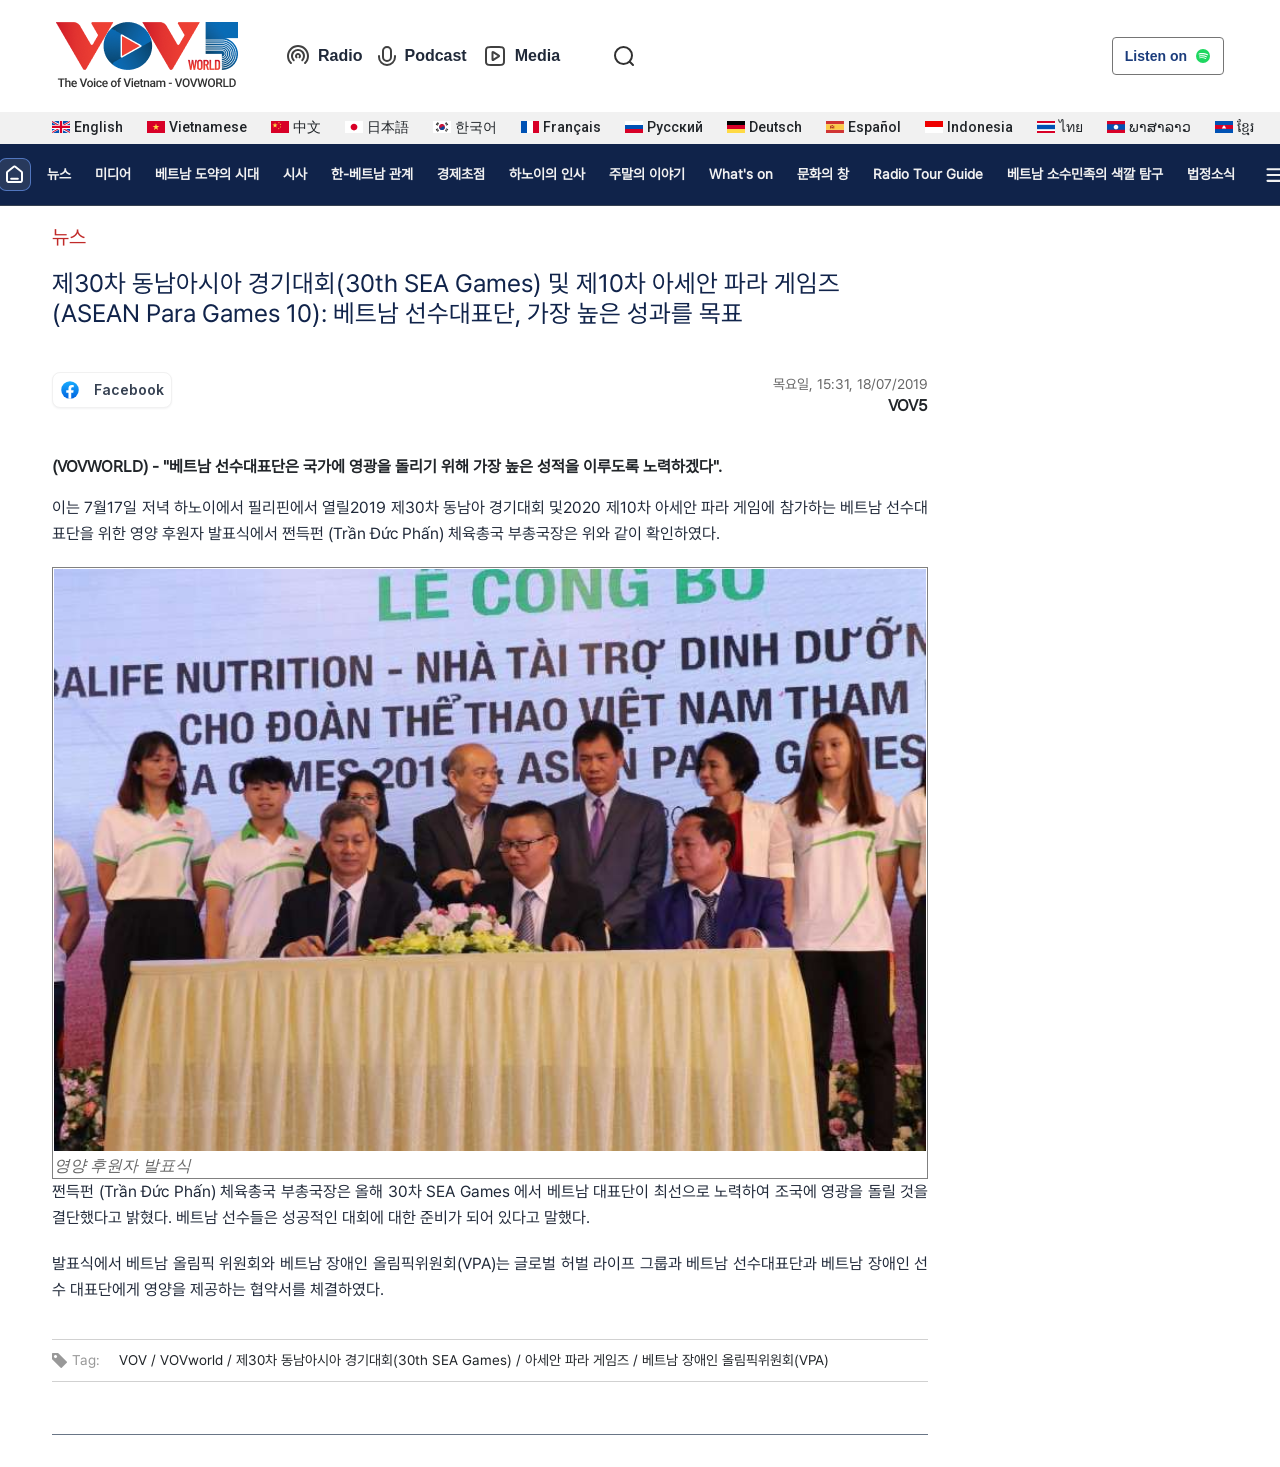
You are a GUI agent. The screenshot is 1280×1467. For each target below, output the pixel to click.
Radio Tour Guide (928, 174)
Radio (324, 56)
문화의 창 (823, 174)
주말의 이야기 (647, 174)
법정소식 (1211, 174)
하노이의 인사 (547, 174)
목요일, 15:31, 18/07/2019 (850, 384)
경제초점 (461, 174)
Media (521, 56)
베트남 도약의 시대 (207, 174)
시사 (295, 174)
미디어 (113, 174)
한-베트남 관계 (372, 174)
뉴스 (59, 174)
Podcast (422, 56)
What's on (741, 174)
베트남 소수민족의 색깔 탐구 (1085, 174)
